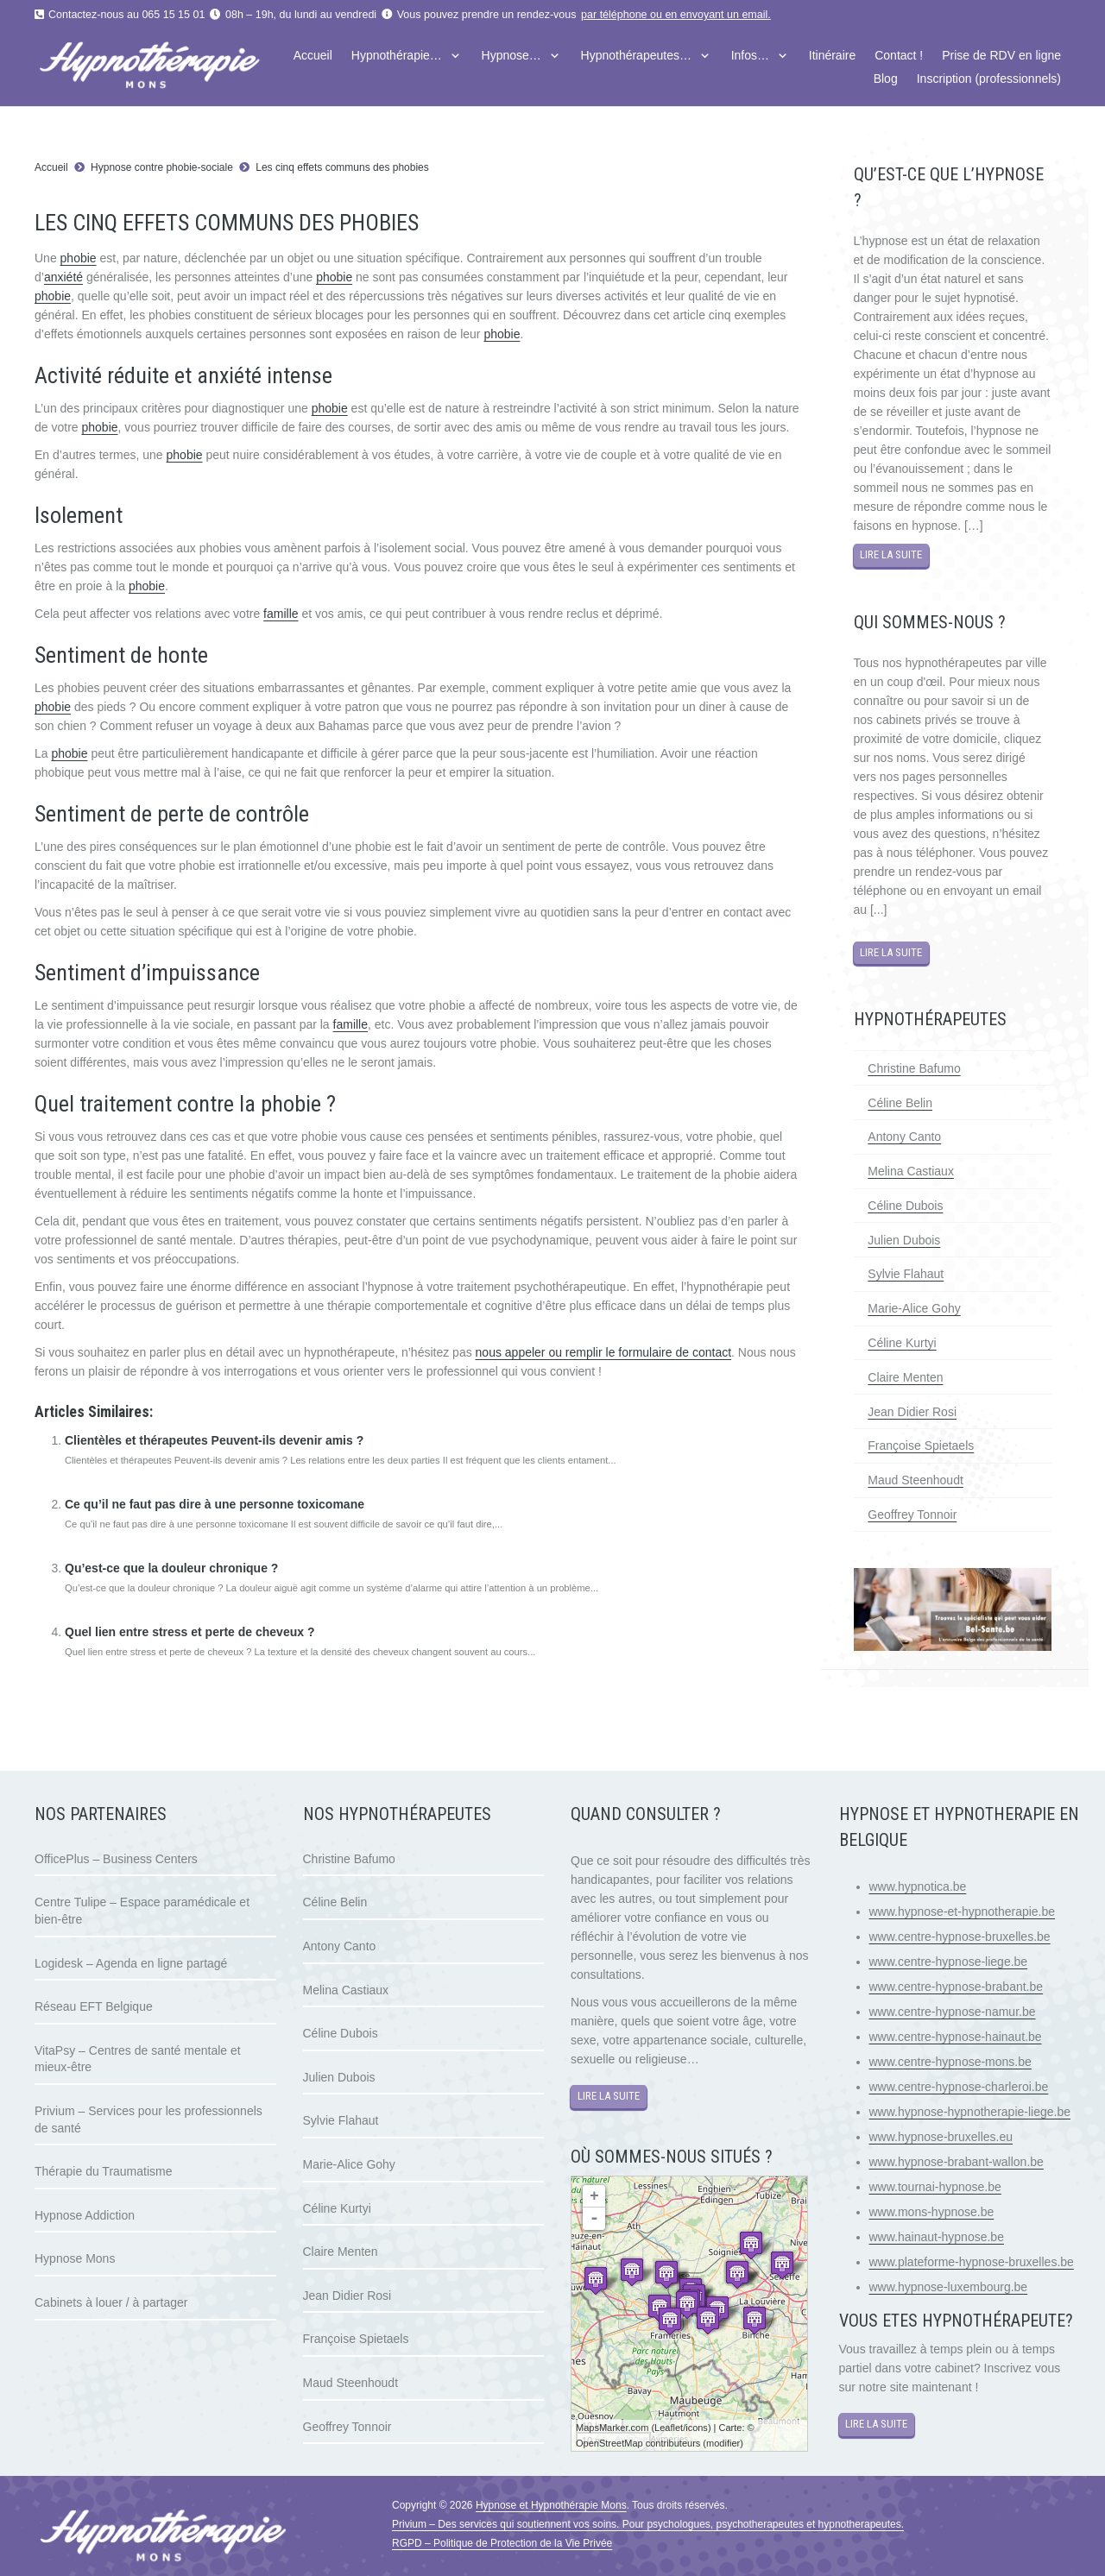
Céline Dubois (905, 1205)
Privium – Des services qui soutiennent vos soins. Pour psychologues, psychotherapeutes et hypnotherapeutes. (648, 2524)
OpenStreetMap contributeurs (638, 2443)
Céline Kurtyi (902, 1343)
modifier (723, 2443)
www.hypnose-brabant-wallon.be (956, 2162)
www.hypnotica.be (918, 1886)
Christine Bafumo (914, 1068)
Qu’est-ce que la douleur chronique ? (171, 1568)
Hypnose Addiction (85, 2215)
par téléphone (614, 15)
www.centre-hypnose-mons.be (950, 2062)
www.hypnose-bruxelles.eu (941, 2137)
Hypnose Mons (75, 2258)
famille (280, 613)
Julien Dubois (904, 1240)
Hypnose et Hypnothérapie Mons (551, 2505)
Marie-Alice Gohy (914, 1308)
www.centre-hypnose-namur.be (952, 2012)
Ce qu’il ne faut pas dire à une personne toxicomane (214, 1504)
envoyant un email (723, 15)
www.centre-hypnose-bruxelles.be (960, 1936)
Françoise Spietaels (921, 1445)
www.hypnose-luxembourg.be (948, 2287)
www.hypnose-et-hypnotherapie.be (962, 1911)
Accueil (51, 167)
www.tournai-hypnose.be (935, 2187)
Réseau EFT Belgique (94, 2006)
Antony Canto (904, 1136)
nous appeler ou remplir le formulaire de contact (604, 1352)
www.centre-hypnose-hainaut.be (955, 2037)
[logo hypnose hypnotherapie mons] (178, 67)
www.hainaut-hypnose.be (936, 2237)
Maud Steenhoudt (915, 1480)
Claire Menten (905, 1377)
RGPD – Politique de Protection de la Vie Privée (502, 2543)
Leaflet (668, 2427)
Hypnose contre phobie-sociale (162, 167)
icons (696, 2427)
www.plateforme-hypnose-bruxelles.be (971, 2262)
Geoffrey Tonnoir (912, 1514)
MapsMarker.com (612, 2427)
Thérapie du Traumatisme (104, 2171)
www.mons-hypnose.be (931, 2212)
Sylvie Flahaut (906, 1274)
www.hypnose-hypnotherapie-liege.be (969, 2112)
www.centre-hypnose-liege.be (948, 1961)
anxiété (63, 277)
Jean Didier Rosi (912, 1412)
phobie (78, 258)
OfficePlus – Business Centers (116, 1859)
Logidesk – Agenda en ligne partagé (131, 1963)
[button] (452, 55)
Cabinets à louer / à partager (111, 2302)
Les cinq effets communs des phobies (344, 167)
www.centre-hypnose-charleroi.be (959, 2087)
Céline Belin (900, 1103)
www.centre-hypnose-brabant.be (956, 1986)
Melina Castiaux (911, 1171)
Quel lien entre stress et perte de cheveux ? (189, 1632)
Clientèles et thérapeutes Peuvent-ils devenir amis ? (214, 1440)
